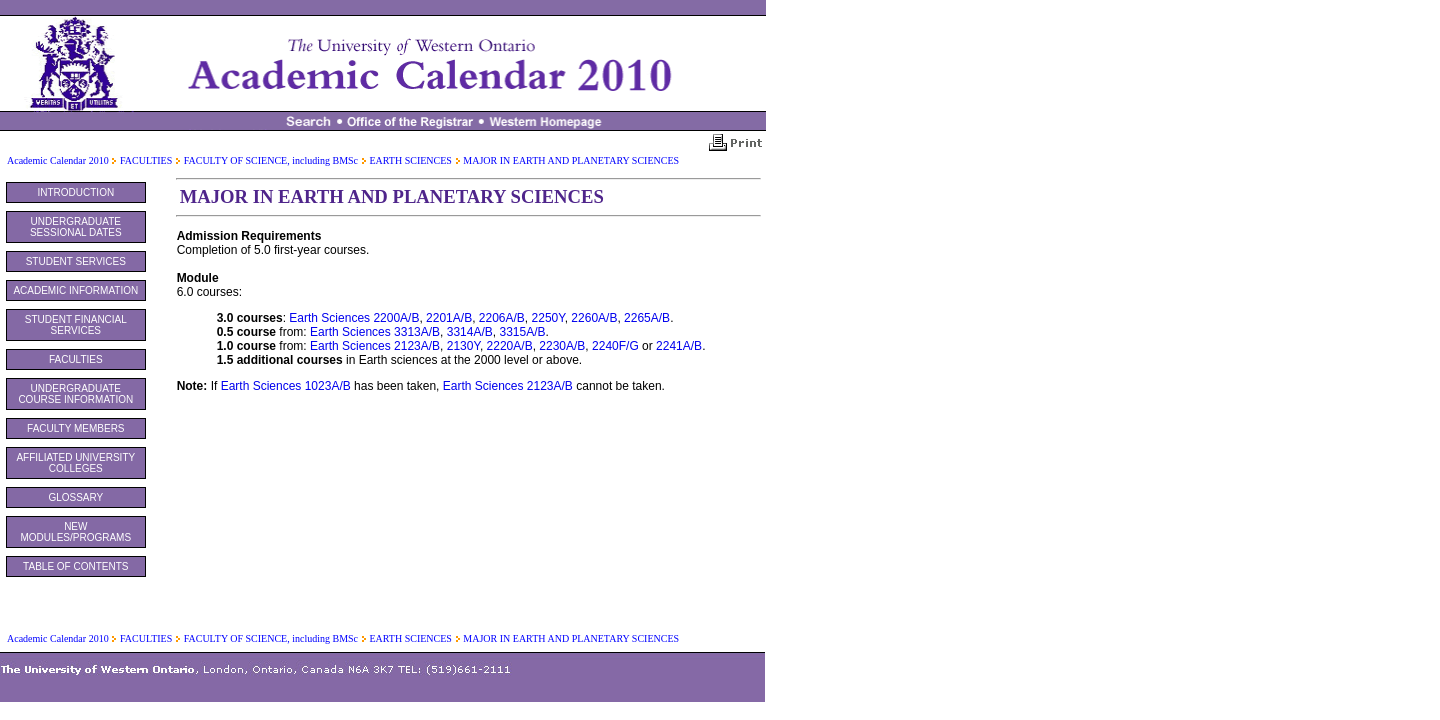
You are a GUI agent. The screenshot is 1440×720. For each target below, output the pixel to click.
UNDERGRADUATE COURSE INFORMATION (75, 394)
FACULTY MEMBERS (75, 428)
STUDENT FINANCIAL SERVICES (76, 325)
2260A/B (594, 318)
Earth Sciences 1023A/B (286, 386)
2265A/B (647, 318)
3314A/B (470, 332)
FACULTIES (146, 160)
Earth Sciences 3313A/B (375, 332)
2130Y (463, 346)
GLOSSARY (75, 497)
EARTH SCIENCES (410, 160)
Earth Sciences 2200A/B (354, 318)
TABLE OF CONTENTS (75, 566)
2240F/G (615, 346)
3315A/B (522, 332)
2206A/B (502, 318)
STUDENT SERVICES (76, 261)
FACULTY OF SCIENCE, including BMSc (271, 160)
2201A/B (449, 318)
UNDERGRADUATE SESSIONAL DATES (76, 227)
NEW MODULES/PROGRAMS (76, 532)
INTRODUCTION (75, 192)
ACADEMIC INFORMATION (75, 290)
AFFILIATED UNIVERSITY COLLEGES (75, 463)
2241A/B (679, 346)
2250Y (548, 318)
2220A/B (510, 346)
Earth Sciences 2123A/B (375, 346)
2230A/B (562, 346)
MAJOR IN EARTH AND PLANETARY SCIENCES (571, 160)
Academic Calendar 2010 (58, 160)
